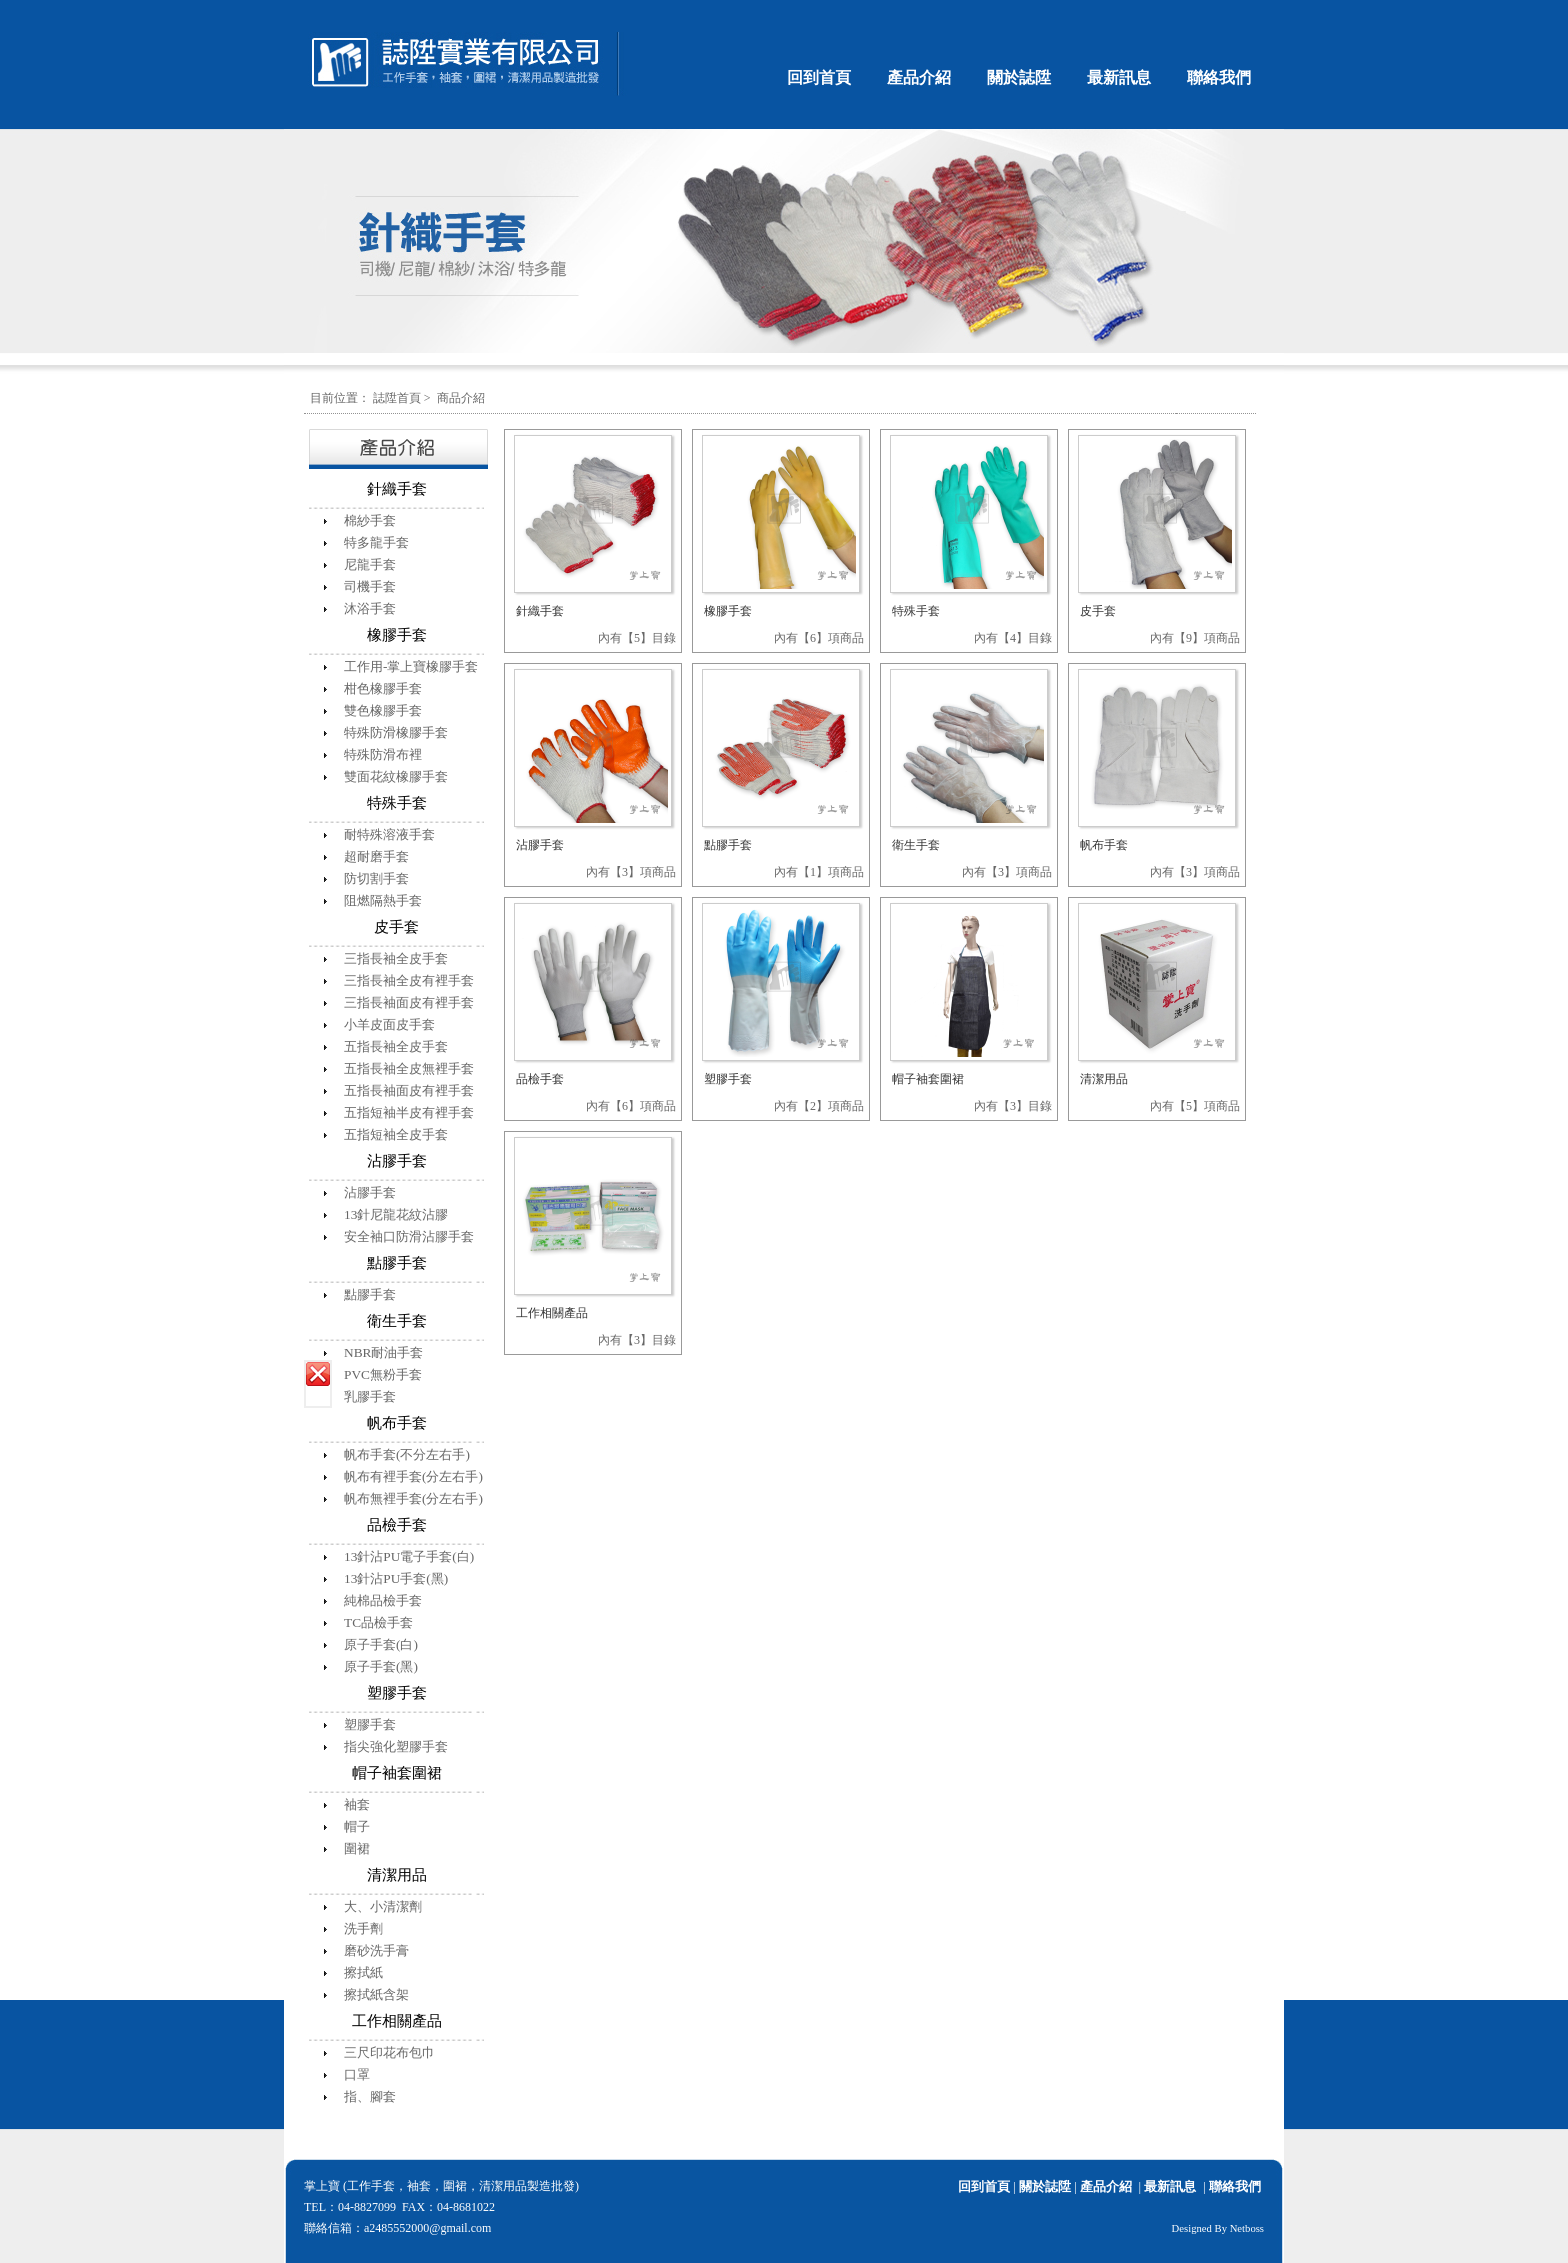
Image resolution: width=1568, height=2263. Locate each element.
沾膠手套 (370, 1192)
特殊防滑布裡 (383, 754)
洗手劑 (363, 1928)
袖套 (357, 1804)
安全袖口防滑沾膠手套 (409, 1236)
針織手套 (540, 611)
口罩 (357, 2074)
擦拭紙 (363, 1972)
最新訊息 (1119, 77)
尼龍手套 (370, 564)
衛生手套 (916, 845)
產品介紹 (919, 77)
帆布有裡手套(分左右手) (413, 1476)
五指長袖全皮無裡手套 (409, 1068)
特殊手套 (916, 611)
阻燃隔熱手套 (383, 900)
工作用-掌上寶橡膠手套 (411, 666)
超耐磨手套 (376, 856)
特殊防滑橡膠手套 (396, 732)
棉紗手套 (370, 520)
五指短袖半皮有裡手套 (409, 1112)
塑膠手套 (370, 1724)
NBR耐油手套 (383, 1352)
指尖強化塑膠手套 (396, 1746)
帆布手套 (1104, 845)
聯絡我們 (1219, 77)
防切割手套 (376, 878)
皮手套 (1098, 611)
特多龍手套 (376, 542)
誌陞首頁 (397, 398)
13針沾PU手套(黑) (396, 1578)
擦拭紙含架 (376, 1994)
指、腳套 (370, 2096)
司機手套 (370, 586)
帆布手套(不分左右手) (407, 1454)
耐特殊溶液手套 (389, 834)
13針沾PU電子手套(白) (409, 1556)
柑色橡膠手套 (383, 688)
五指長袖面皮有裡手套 (409, 1090)
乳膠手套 (370, 1396)
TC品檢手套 (378, 1622)
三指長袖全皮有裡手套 (409, 980)
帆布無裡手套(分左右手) (413, 1498)
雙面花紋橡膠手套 (396, 776)
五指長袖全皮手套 (396, 1046)
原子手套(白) (381, 1644)
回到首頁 (819, 77)
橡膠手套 (728, 611)
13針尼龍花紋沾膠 (396, 1214)
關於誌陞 (1019, 77)
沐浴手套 (370, 608)
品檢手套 (540, 1079)
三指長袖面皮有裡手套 (409, 1002)
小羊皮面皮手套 (389, 1024)
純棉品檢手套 (383, 1600)
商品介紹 (461, 398)
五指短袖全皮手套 (396, 1134)
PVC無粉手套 (383, 1374)
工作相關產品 (552, 1313)
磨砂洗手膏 (376, 1950)
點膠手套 (370, 1294)
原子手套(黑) (381, 1666)
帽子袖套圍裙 (928, 1079)
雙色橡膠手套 (383, 710)
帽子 (357, 1826)
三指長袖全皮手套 (396, 958)
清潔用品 (1104, 1079)
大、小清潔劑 (383, 1906)
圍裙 (357, 1848)
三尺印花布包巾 (389, 2052)
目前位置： (340, 398)
